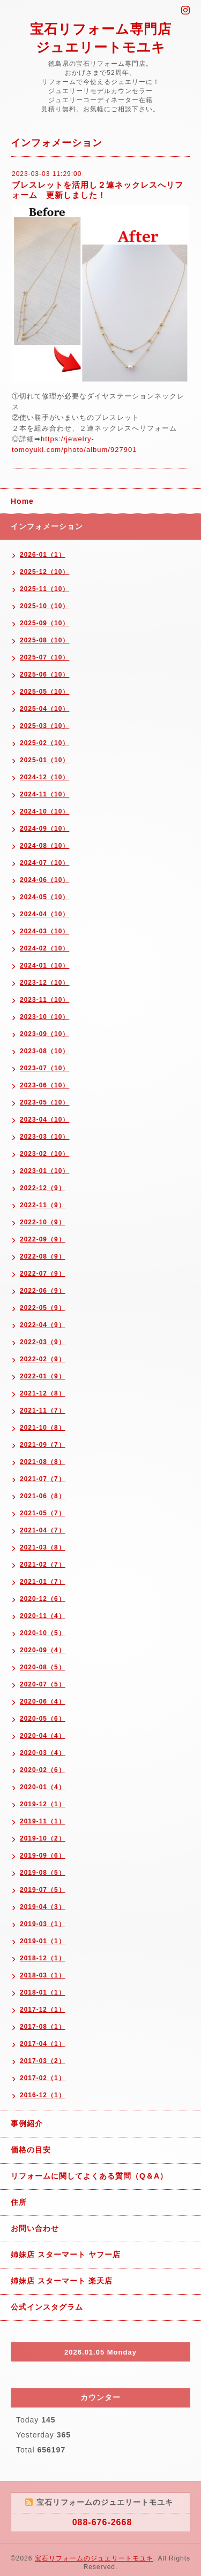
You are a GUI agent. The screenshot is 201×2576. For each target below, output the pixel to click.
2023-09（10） (44, 1034)
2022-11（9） (42, 1205)
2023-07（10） (44, 1068)
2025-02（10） (44, 743)
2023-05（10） (44, 1102)
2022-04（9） (42, 1325)
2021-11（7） (42, 1410)
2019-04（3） (42, 1907)
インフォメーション (47, 526)
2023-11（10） (44, 999)
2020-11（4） (42, 1616)
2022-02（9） (42, 1359)
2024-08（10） (44, 845)
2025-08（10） (44, 640)
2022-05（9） (42, 1308)
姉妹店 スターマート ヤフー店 (66, 2254)
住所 (19, 2202)
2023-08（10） (44, 1051)
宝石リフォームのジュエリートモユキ (94, 2558)
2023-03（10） (44, 1136)
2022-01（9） (42, 1376)
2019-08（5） (42, 1872)
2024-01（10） (44, 965)
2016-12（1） (42, 2095)
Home (22, 501)
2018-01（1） (42, 1992)
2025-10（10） (44, 606)
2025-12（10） (44, 572)
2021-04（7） (42, 1530)
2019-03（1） (42, 1924)
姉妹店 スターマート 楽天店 (62, 2280)
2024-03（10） (44, 931)
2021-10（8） (42, 1427)
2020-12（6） (42, 1599)
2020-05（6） (42, 1718)
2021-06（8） (42, 1496)
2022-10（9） (42, 1222)
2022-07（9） (42, 1273)
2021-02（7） (42, 1564)
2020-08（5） (42, 1667)
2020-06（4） (42, 1701)
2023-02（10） (44, 1153)
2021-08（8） (42, 1462)
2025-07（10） (44, 657)
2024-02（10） (44, 948)
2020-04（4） (42, 1735)
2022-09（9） (42, 1239)
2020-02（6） (42, 1770)
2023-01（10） (44, 1171)
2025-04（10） (44, 708)
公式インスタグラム (47, 2307)
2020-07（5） (42, 1684)
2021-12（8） (42, 1393)
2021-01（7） (42, 1581)
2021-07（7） (42, 1479)
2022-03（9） (42, 1342)
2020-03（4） (42, 1753)
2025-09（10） (44, 623)
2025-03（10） (44, 726)
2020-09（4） (42, 1650)
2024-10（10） (44, 811)
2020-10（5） (42, 1633)
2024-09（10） (44, 828)
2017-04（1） (42, 2044)
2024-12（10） (44, 777)
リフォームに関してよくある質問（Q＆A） (89, 2176)
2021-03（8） (42, 1547)
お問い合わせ (35, 2228)
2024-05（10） (44, 897)
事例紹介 (27, 2123)
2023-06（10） (44, 1085)
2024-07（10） (44, 863)
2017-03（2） (42, 2061)
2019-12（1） (42, 1804)
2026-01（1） (42, 554)
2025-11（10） (44, 589)
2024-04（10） (44, 914)
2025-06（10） (44, 674)
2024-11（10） (44, 794)
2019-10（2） (42, 1838)
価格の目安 (31, 2149)
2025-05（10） (44, 691)
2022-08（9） (42, 1256)
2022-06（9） (42, 1290)
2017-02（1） (42, 2078)
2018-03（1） (42, 1975)
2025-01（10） (44, 760)
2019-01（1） (42, 1941)
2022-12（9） (42, 1188)
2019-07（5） (42, 1889)
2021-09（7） (42, 1444)
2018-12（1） (42, 1958)
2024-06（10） (44, 880)
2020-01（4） (42, 1787)
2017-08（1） (42, 2026)
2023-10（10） (44, 1017)
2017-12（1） (42, 2009)
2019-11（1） (42, 1821)
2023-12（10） (44, 982)
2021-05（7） (42, 1513)
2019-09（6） (42, 1855)
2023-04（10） (44, 1119)
